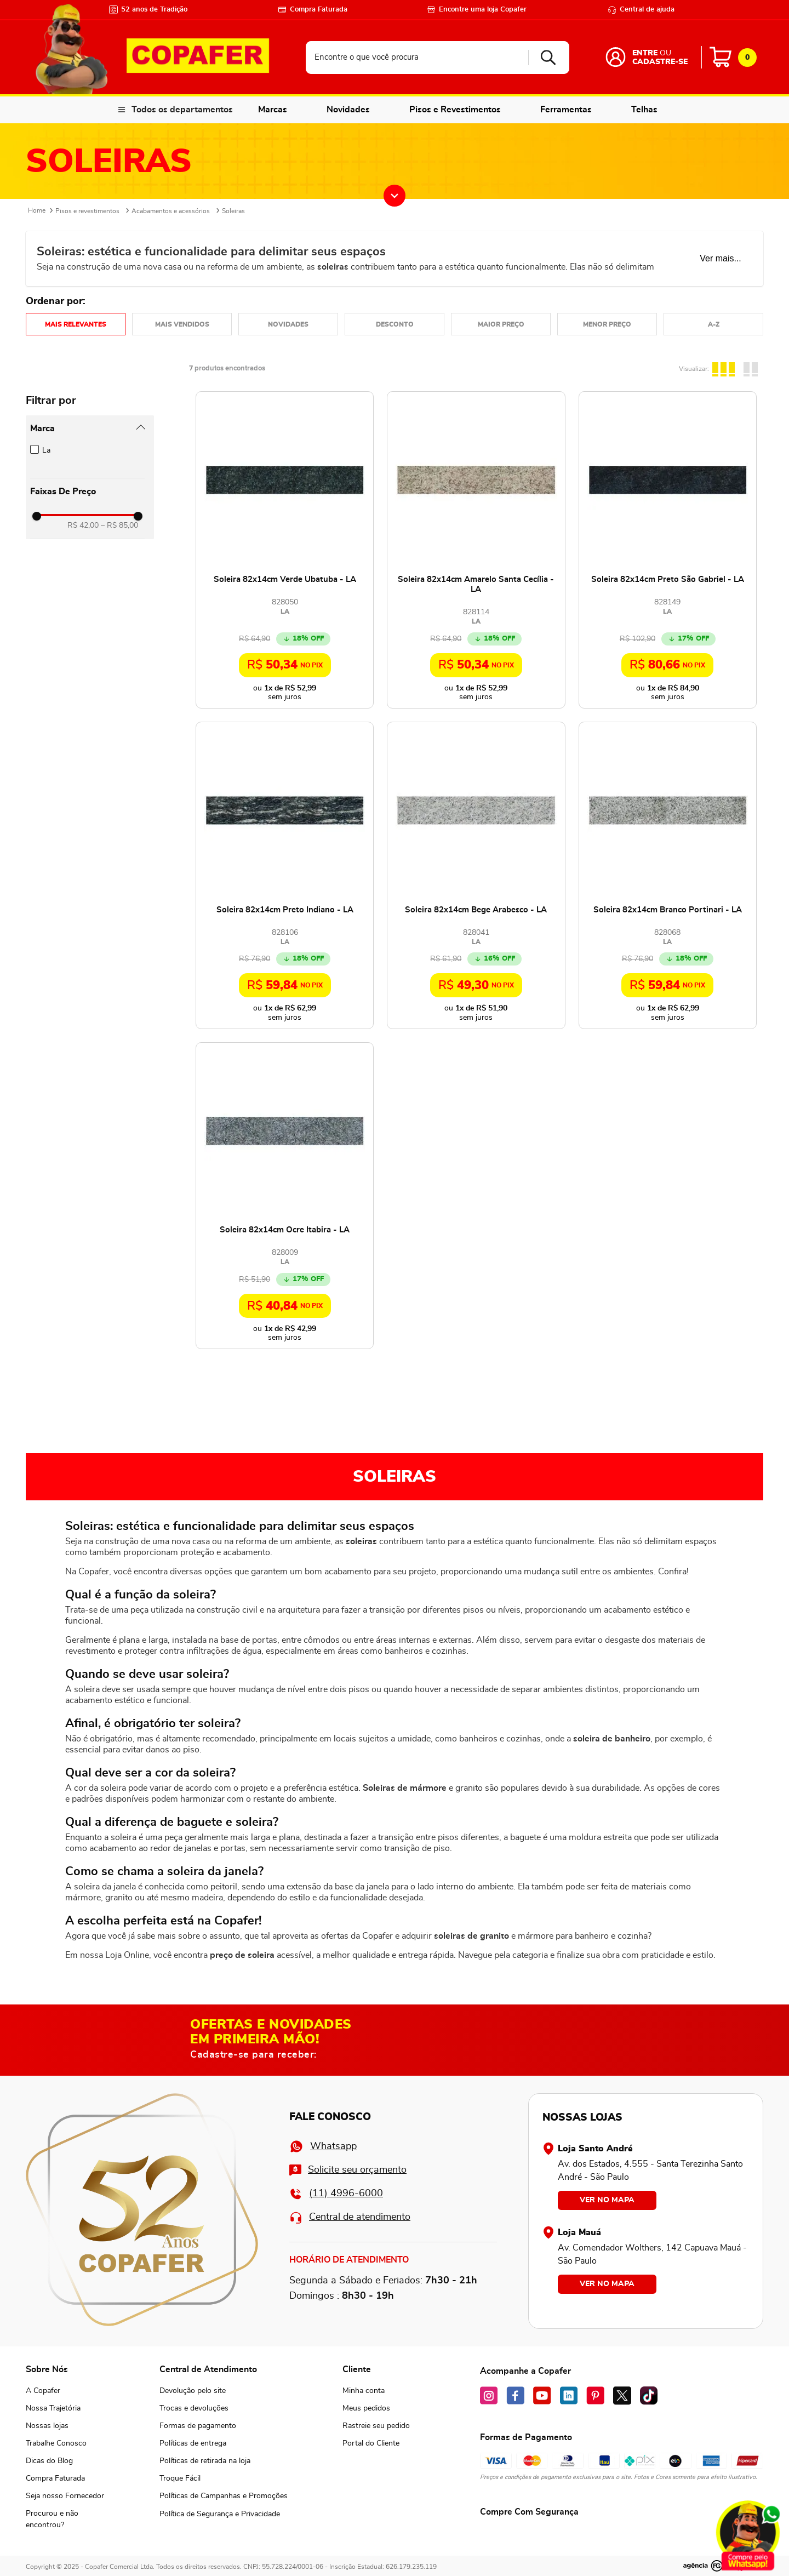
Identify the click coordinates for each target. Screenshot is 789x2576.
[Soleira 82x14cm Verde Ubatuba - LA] (284, 549)
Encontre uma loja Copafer (477, 9)
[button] (87, 428)
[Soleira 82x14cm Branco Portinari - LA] (667, 875)
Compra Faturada (312, 9)
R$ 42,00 (83, 525)
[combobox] (437, 57)
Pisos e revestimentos (87, 211)
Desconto (394, 324)
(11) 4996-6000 (336, 2194)
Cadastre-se (660, 62)
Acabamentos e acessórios (171, 211)
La (46, 450)
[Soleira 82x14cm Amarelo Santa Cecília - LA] (476, 549)
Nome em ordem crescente (713, 324)
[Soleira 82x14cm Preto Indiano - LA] (284, 875)
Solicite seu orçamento (348, 2170)
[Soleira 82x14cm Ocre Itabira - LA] (284, 1196)
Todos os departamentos (182, 109)
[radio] (724, 368)
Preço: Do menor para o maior (607, 324)
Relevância (75, 324)
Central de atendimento (349, 2217)
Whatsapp (323, 2146)
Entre (645, 53)
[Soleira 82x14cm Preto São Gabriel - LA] (667, 549)
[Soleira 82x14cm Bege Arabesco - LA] (476, 875)
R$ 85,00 (119, 525)
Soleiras (233, 211)
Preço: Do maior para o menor (501, 324)
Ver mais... (720, 258)
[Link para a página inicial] (37, 211)
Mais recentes (288, 324)
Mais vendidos (182, 324)
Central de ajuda (641, 9)
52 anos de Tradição (148, 9)
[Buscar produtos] (544, 57)
